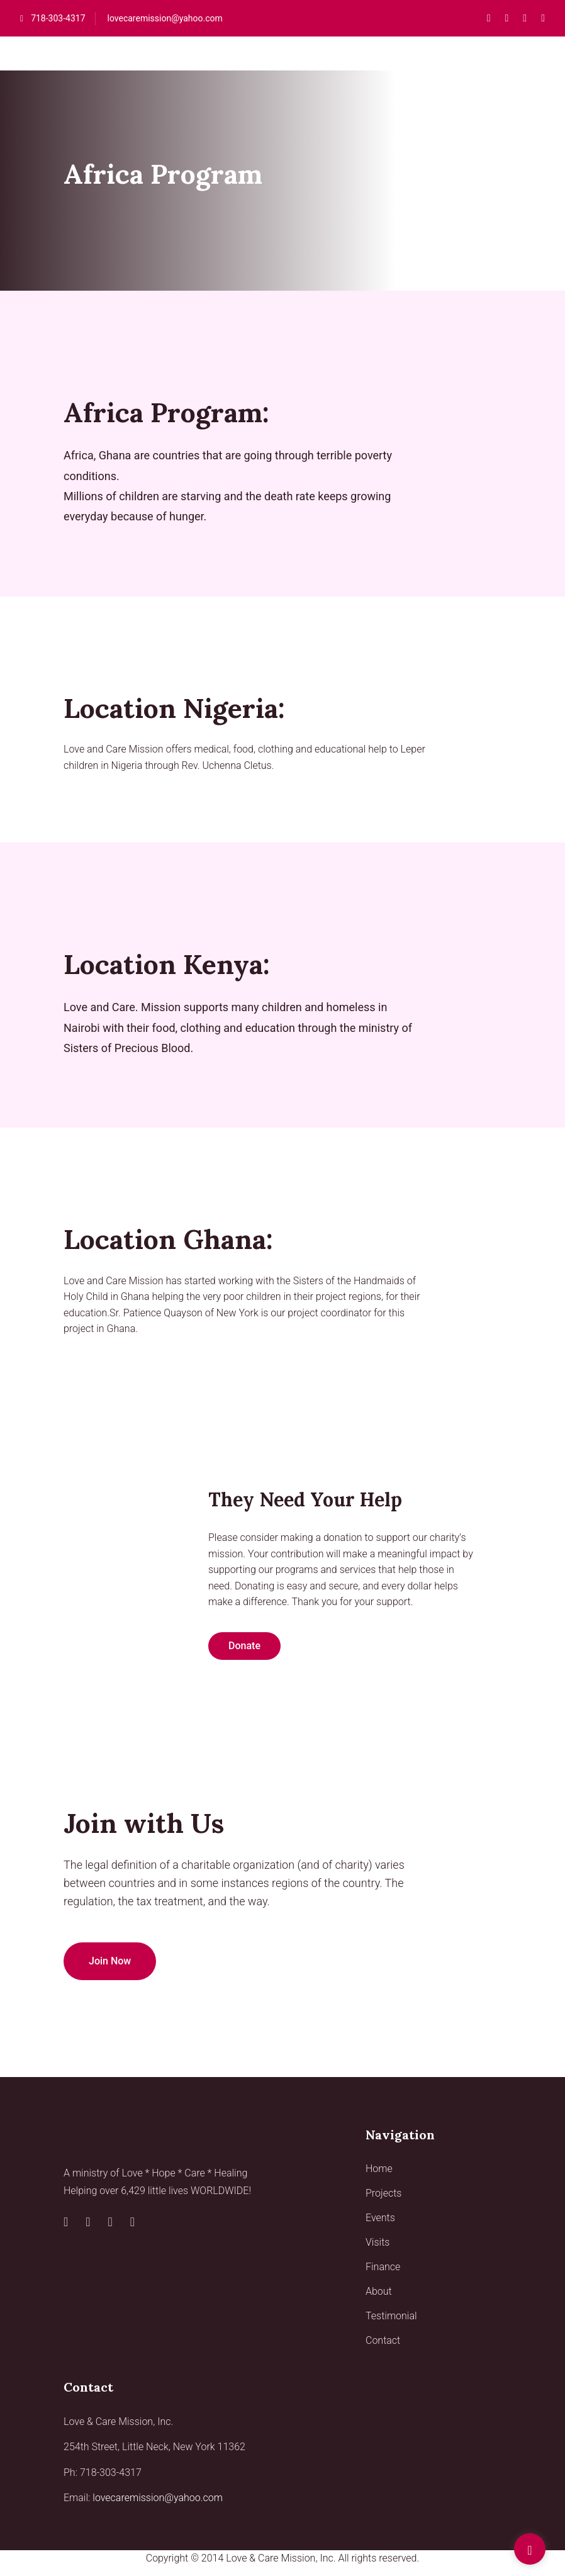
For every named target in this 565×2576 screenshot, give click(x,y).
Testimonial (391, 2316)
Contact (383, 2340)
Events (380, 2218)
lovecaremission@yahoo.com (165, 18)
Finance (383, 2267)
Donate (244, 1646)
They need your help (305, 1499)
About (379, 2291)
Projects (383, 2193)
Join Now (110, 1961)
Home (379, 2169)
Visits (377, 2242)
